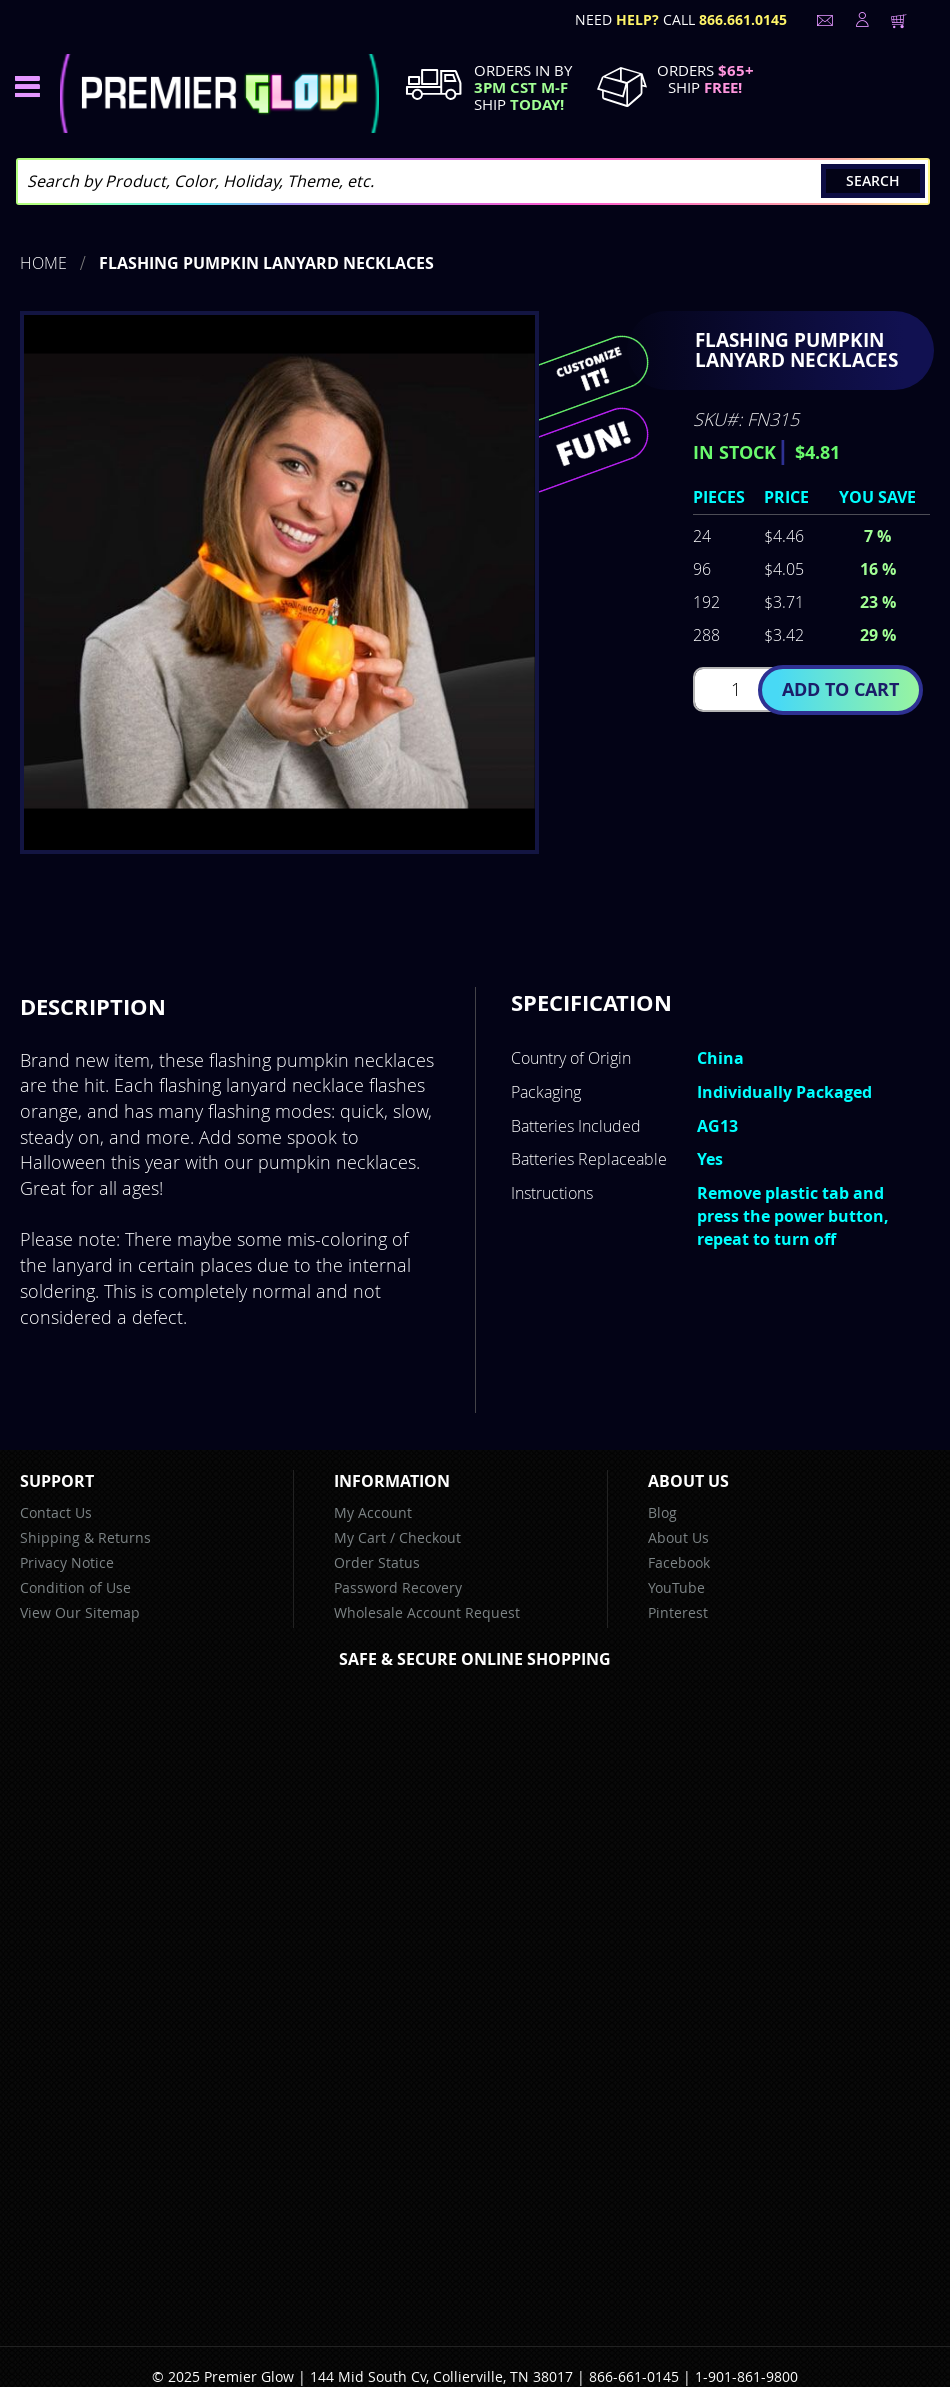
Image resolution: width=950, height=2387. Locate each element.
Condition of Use (75, 1587)
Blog (662, 1512)
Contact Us (56, 1512)
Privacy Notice (67, 1562)
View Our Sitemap (80, 1612)
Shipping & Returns (85, 1537)
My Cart (360, 1537)
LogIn (860, 20)
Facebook (679, 1562)
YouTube (676, 1587)
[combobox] (473, 181)
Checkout (430, 1537)
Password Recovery (398, 1587)
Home (43, 263)
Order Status (377, 1562)
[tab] (93, 1007)
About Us (678, 1537)
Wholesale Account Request (427, 1612)
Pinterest (678, 1612)
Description (93, 1006)
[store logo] (219, 93)
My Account (373, 1512)
